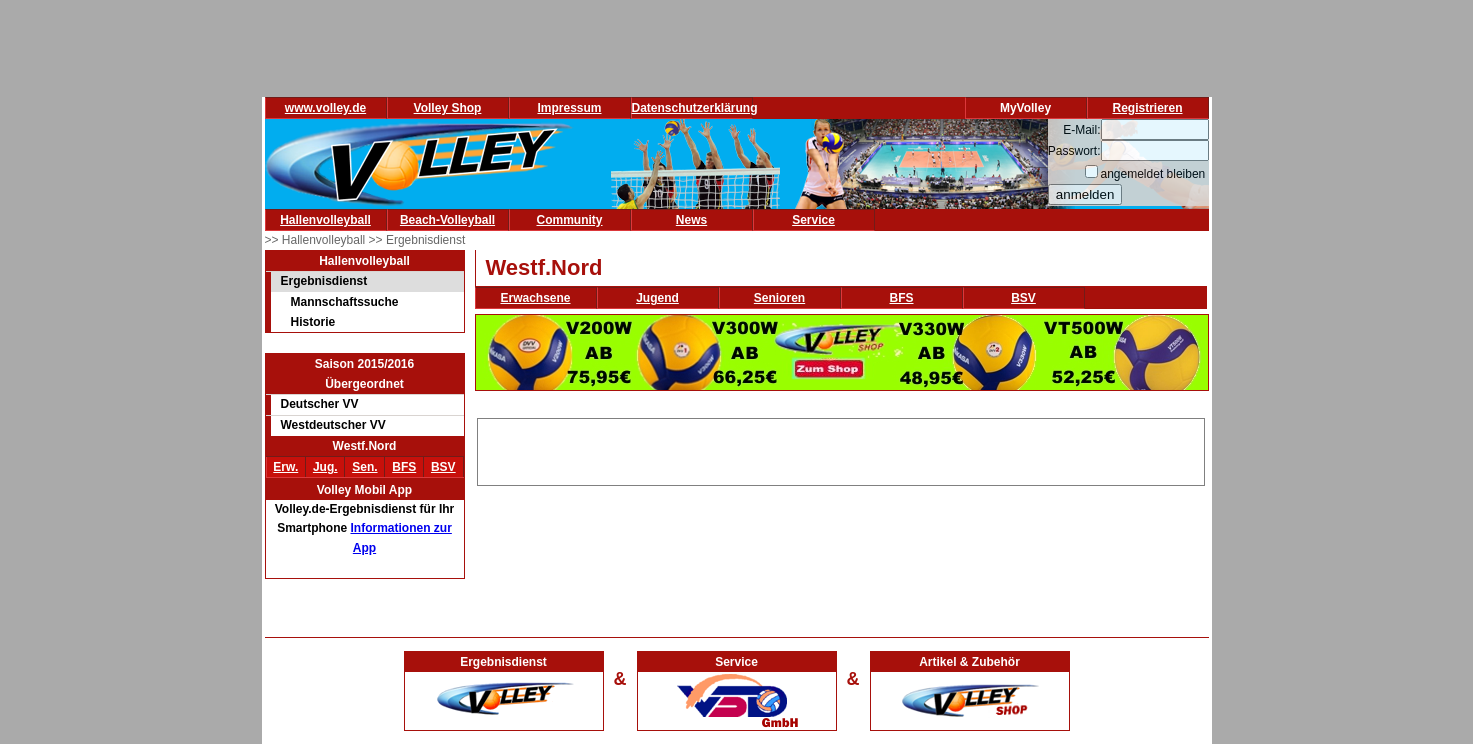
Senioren (779, 298)
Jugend (657, 298)
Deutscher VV (320, 404)
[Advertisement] (841, 449)
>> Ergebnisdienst (417, 240)
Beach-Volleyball (447, 220)
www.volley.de (325, 108)
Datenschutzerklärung (695, 108)
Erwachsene (535, 298)
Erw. (285, 467)
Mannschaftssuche (345, 302)
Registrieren (1147, 108)
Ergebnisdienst (324, 281)
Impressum (569, 108)
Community (570, 220)
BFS (404, 467)
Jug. (325, 467)
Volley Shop (448, 108)
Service (813, 220)
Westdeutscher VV (333, 425)
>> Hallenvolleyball (317, 240)
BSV (443, 467)
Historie (313, 322)
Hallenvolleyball (325, 220)
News (691, 220)
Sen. (364, 467)
